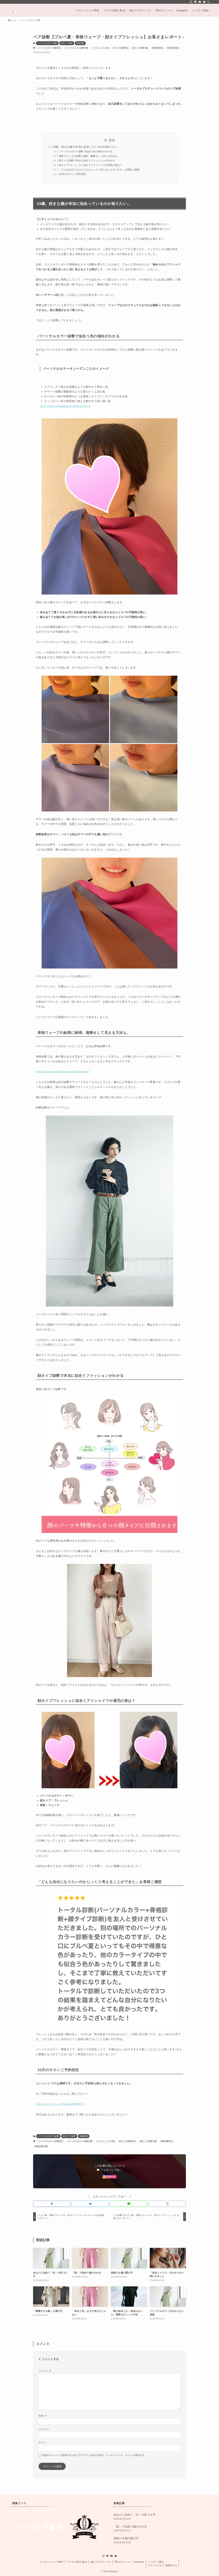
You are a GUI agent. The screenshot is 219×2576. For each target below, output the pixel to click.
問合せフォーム (122, 2562)
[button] (51, 2204)
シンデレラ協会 (156, 2562)
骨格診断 (80, 43)
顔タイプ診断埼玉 (121, 48)
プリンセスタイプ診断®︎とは (162, 2565)
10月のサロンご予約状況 (72, 174)
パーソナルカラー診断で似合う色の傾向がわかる (86, 151)
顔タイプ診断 (66, 43)
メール (44, 2429)
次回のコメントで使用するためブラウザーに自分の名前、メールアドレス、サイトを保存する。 (94, 2455)
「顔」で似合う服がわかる (160, 2528)
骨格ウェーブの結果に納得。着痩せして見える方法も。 (89, 156)
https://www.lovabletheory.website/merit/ (65, 406)
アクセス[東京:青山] (77, 2562)
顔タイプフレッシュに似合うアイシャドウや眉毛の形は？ (90, 165)
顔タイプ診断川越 (140, 48)
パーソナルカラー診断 (47, 43)
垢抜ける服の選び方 (160, 2540)
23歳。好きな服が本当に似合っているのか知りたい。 (86, 146)
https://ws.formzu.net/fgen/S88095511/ (60, 2104)
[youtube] (200, 2)
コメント (45, 2370)
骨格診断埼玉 (157, 48)
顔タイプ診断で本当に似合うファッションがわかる (87, 160)
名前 (43, 2415)
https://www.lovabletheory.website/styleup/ (62, 1071)
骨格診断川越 (173, 48)
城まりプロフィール (100, 2562)
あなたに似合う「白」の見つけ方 (160, 2516)
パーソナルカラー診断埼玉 (49, 48)
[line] (195, 2)
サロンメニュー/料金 (52, 2562)
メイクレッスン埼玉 (100, 48)
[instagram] (191, 2)
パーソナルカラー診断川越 (76, 48)
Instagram (139, 2562)
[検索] (208, 2)
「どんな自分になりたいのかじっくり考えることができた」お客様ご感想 (99, 169)
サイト (42, 2442)
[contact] (204, 2)
